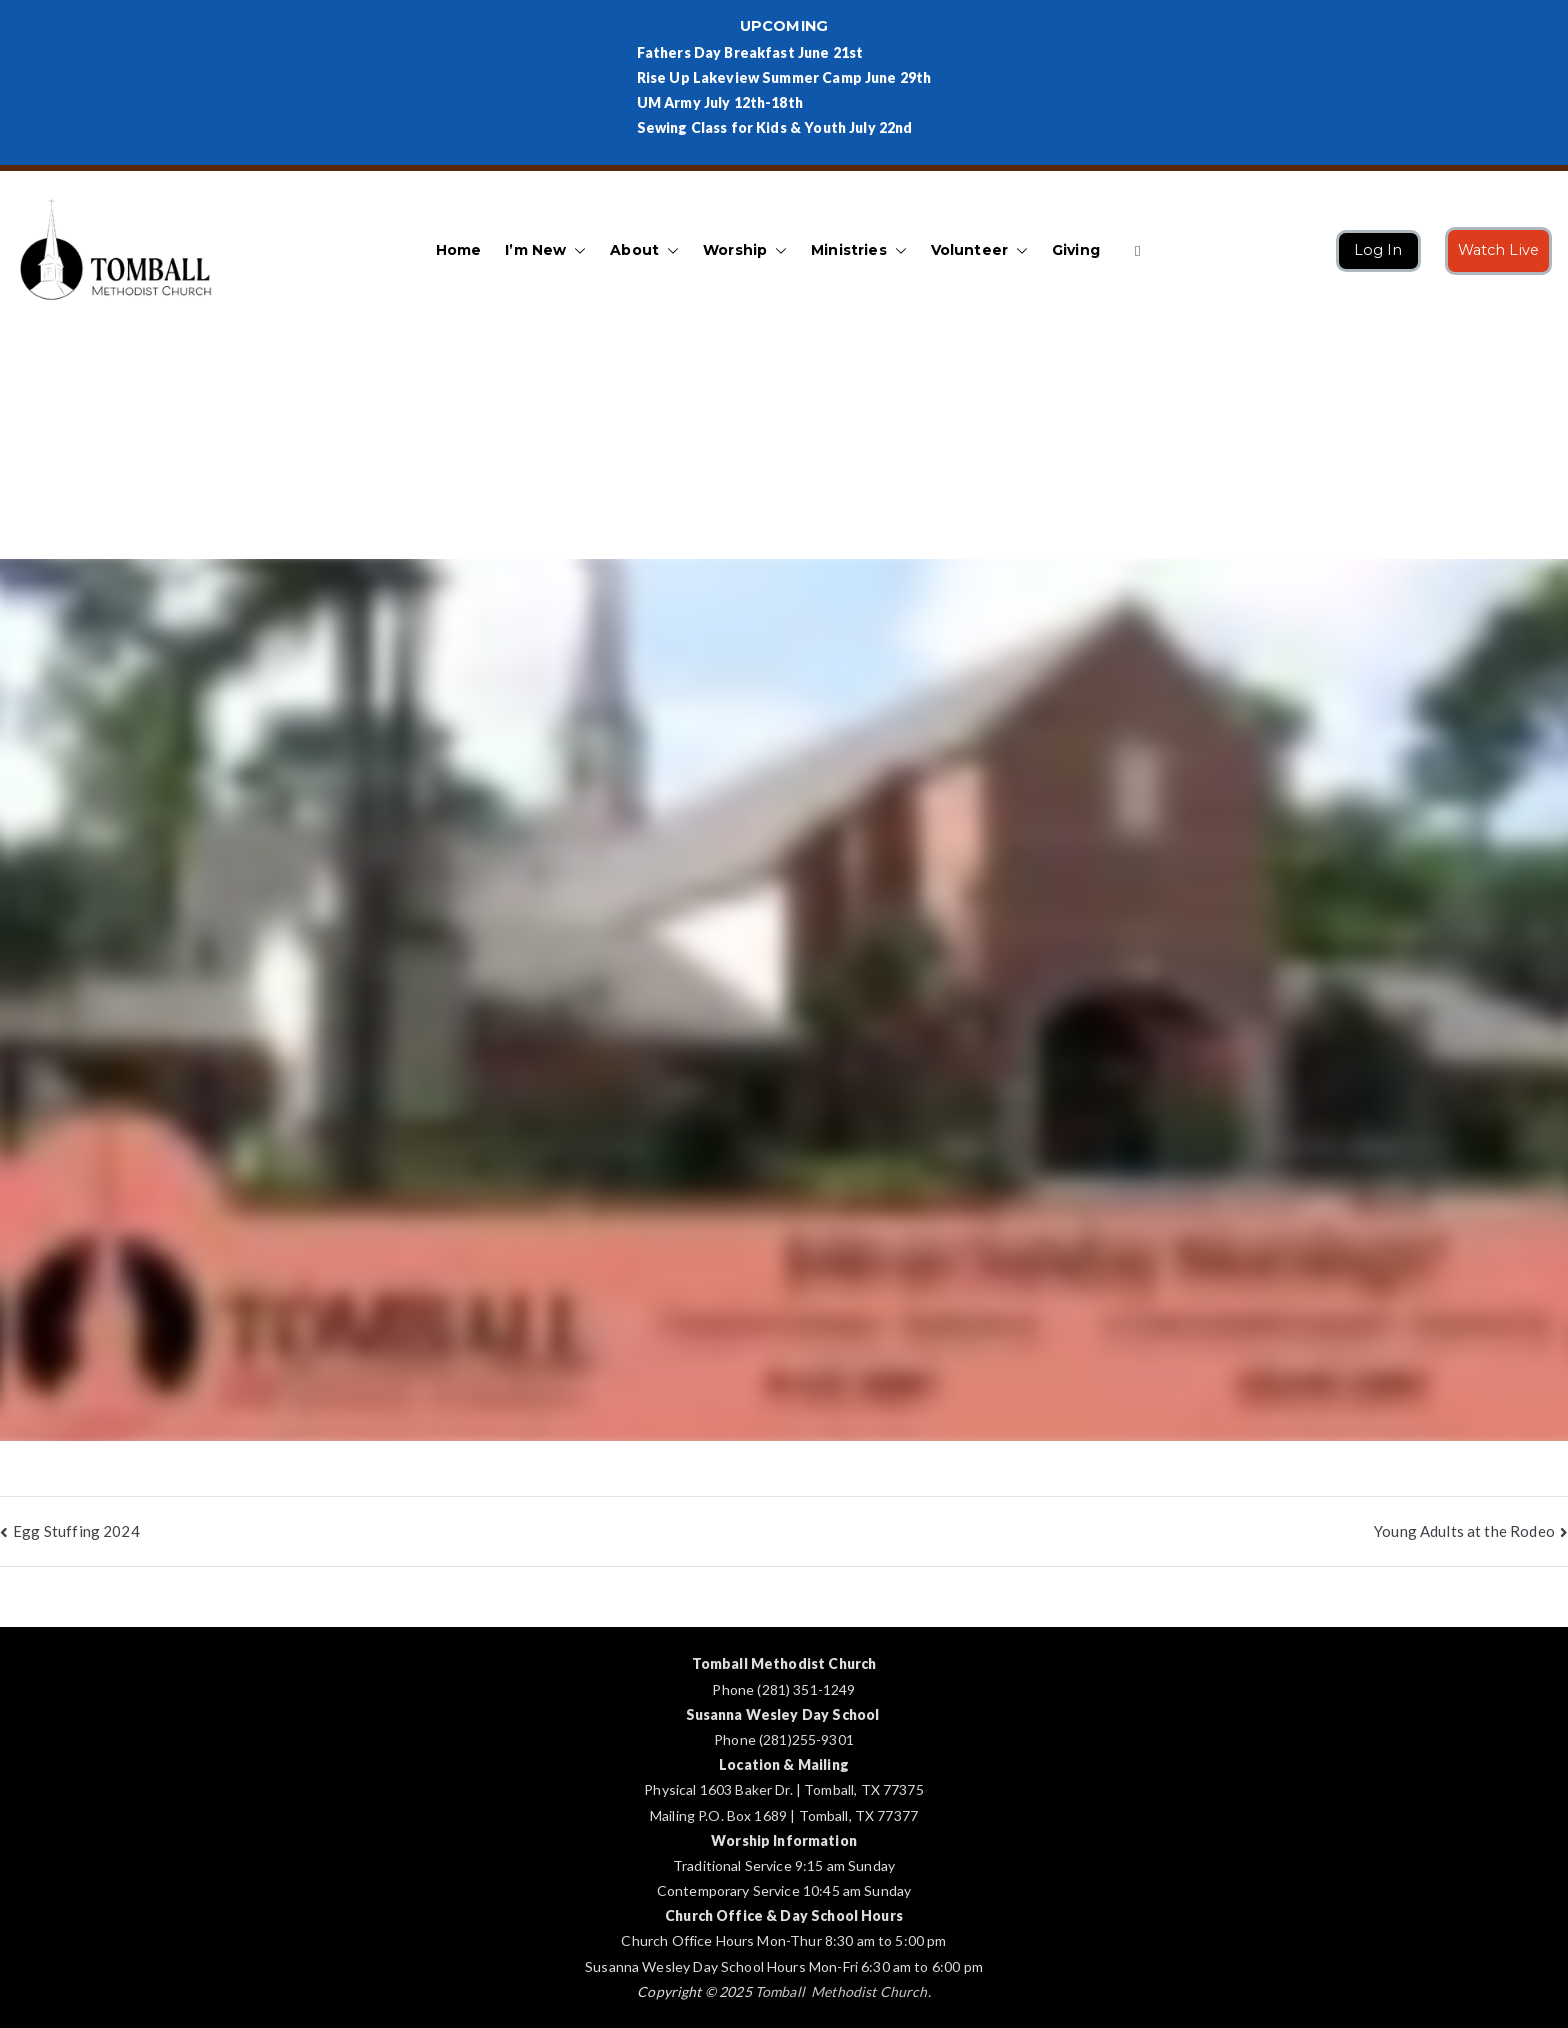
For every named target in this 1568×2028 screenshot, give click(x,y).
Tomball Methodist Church (841, 1991)
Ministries (859, 250)
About (644, 250)
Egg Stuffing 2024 (76, 1531)
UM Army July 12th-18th (720, 102)
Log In (1378, 250)
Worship (745, 250)
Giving (1076, 250)
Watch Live (1499, 250)
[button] (576, 250)
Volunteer (979, 250)
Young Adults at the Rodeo (1464, 1531)
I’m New (545, 250)
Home (459, 250)
